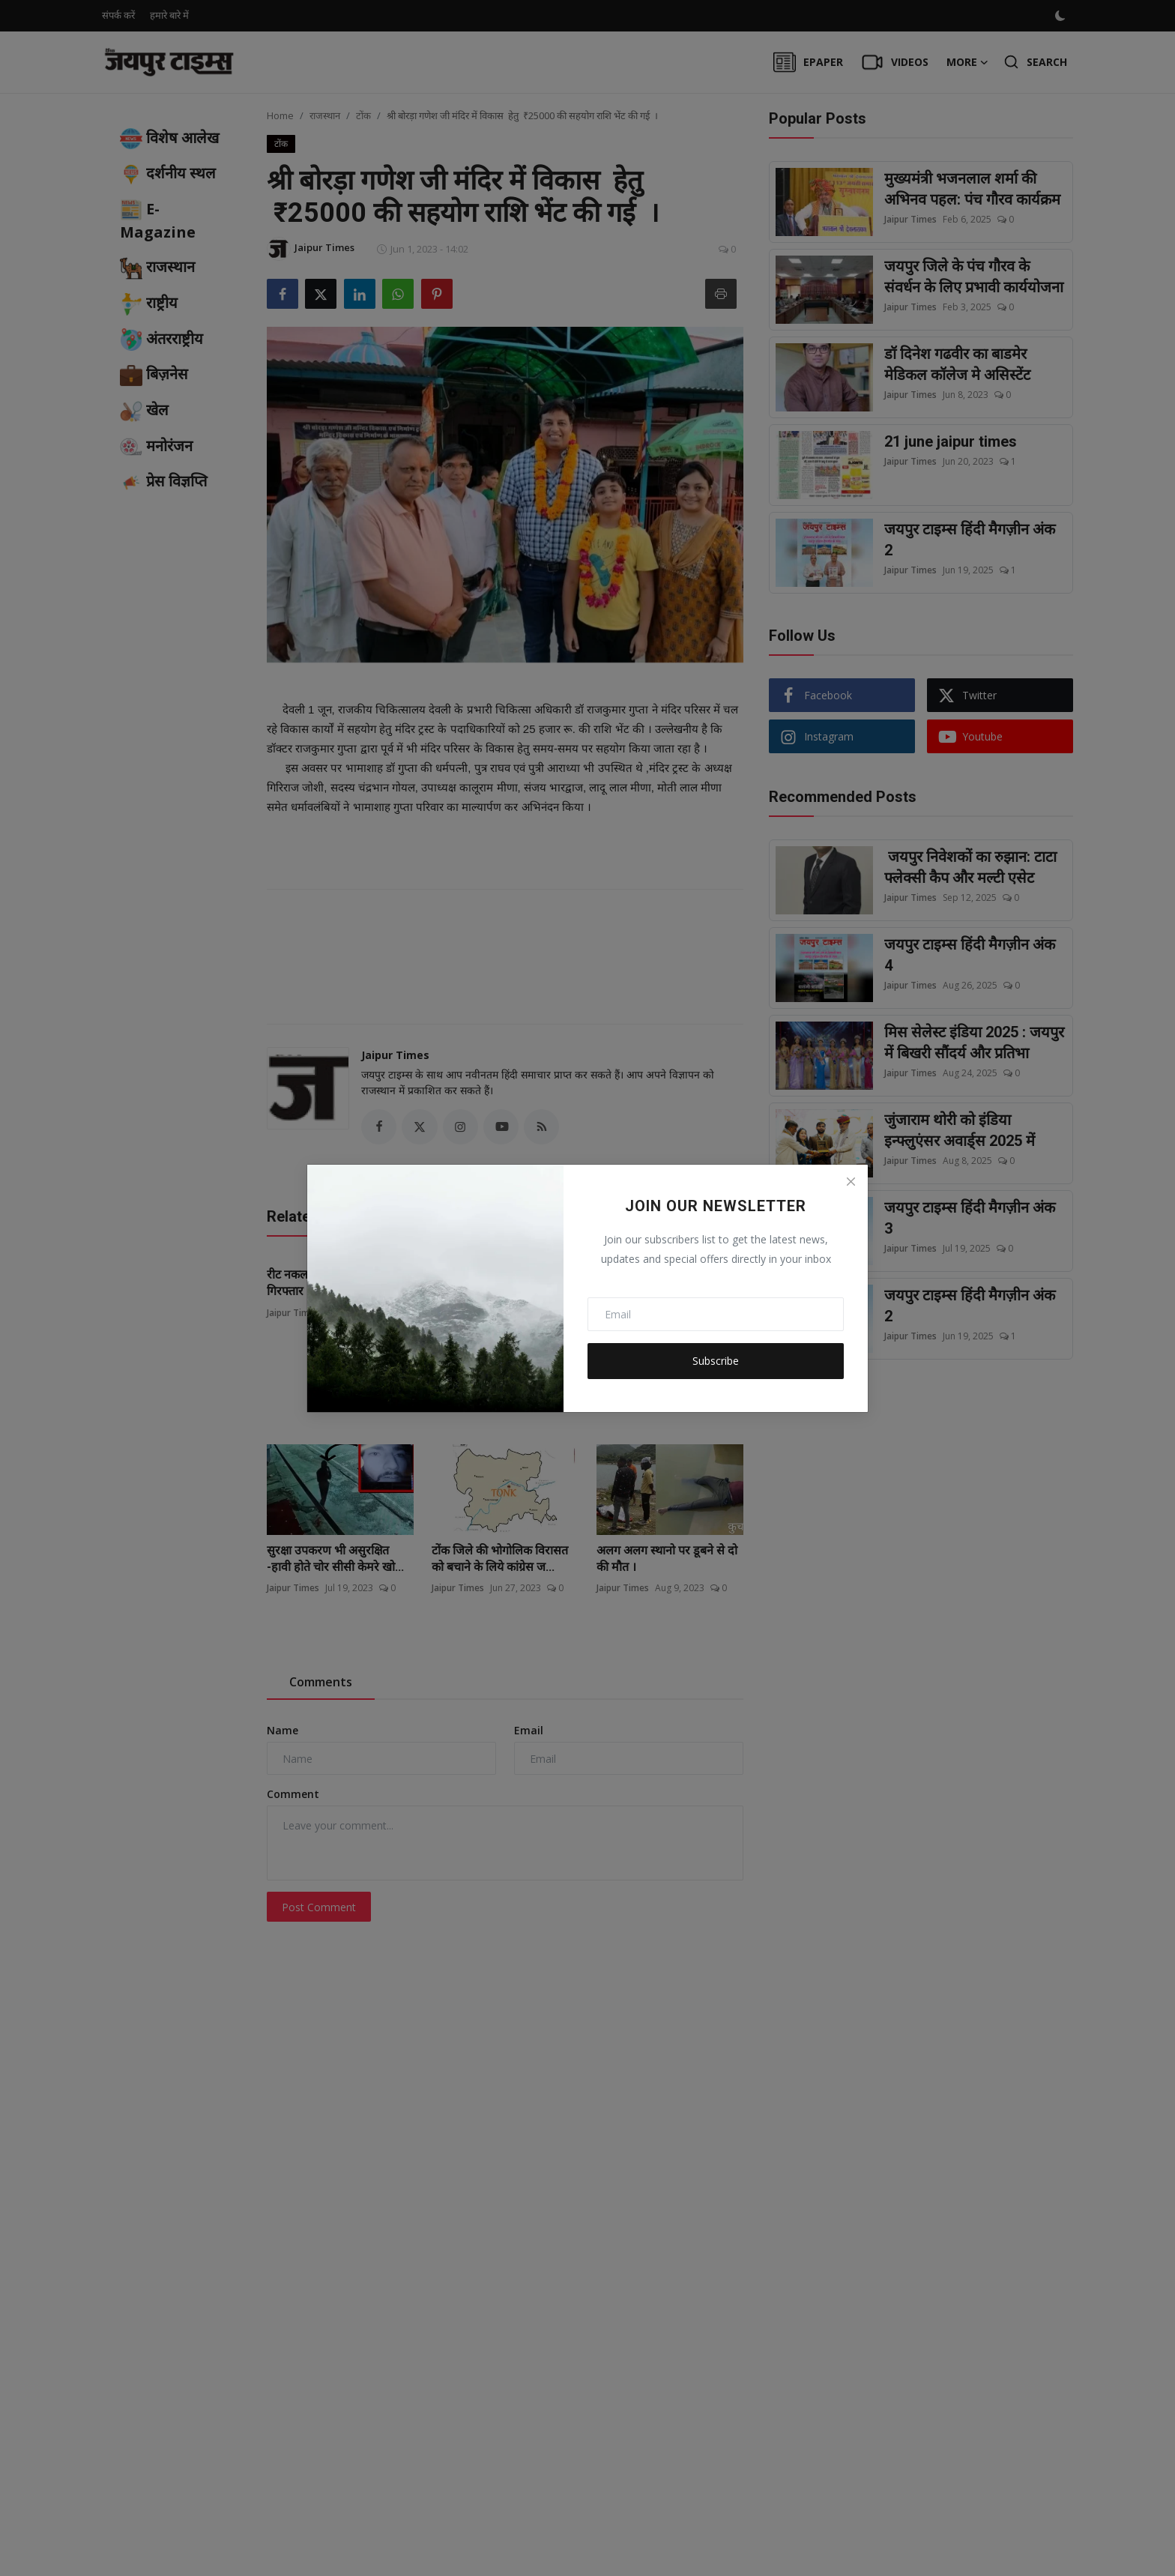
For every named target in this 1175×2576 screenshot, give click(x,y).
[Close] (851, 1182)
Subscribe (715, 1361)
